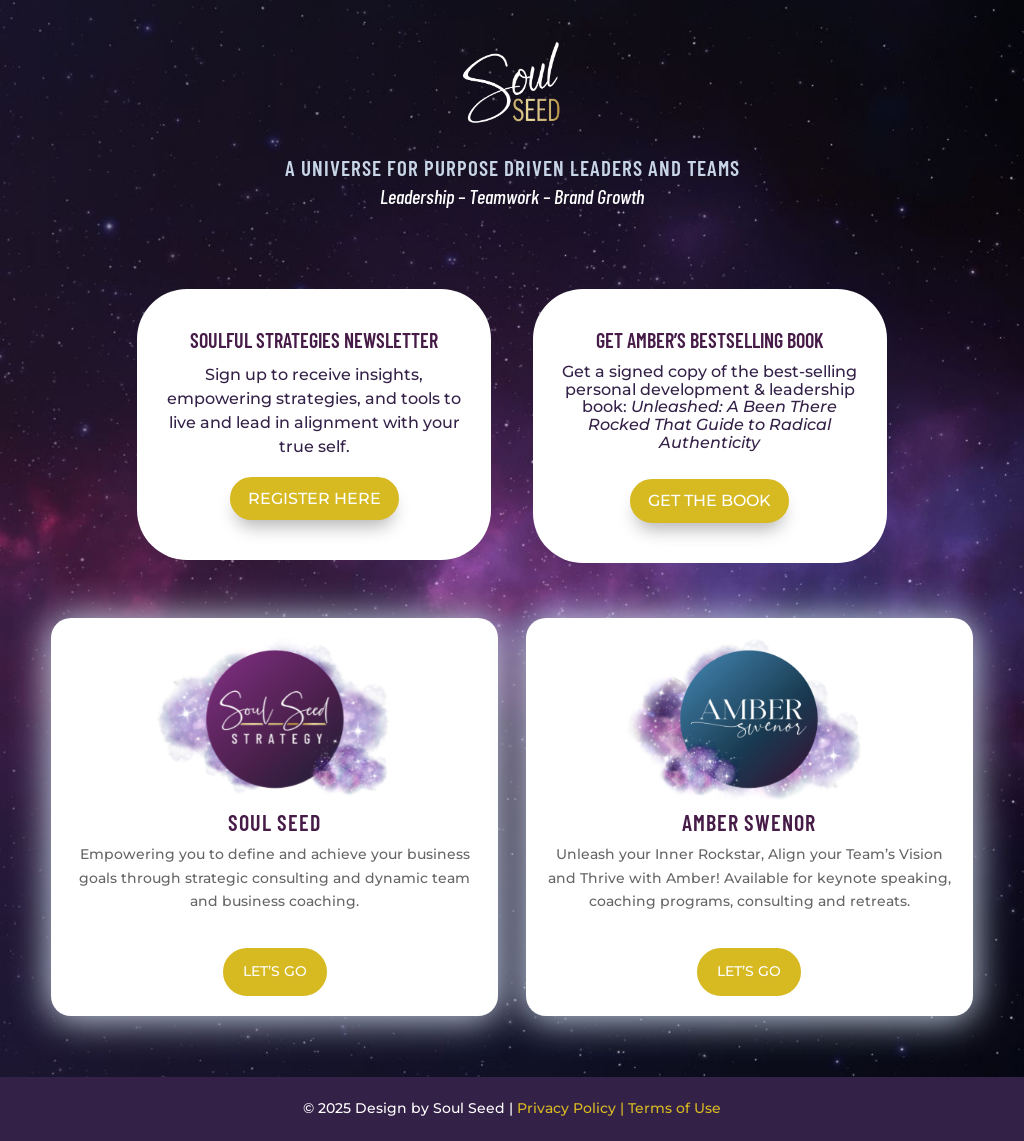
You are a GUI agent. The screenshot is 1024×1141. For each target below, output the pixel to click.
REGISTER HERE (314, 498)
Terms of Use (674, 1108)
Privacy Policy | (572, 1108)
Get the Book (709, 500)
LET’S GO (275, 971)
